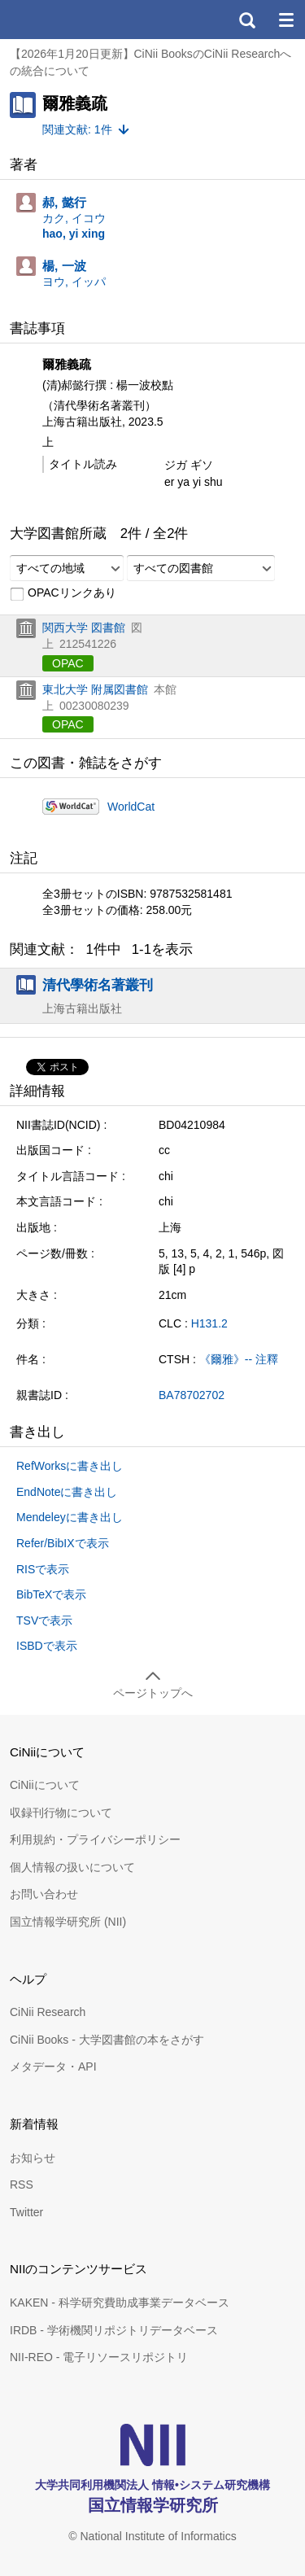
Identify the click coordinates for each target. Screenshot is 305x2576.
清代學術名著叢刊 (97, 985)
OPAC (68, 663)
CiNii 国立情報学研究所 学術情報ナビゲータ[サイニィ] (71, 19)
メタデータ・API (53, 2066)
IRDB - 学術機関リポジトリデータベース (114, 2330)
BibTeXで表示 (51, 1594)
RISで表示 (42, 1569)
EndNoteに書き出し (66, 1491)
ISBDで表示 (46, 1645)
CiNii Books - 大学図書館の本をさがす (107, 2039)
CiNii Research (47, 2011)
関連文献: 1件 (77, 129)
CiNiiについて (45, 1784)
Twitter (26, 2212)
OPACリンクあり (63, 593)
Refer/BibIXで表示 (62, 1543)
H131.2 (209, 1323)
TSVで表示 (44, 1620)
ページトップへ (153, 1692)
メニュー (285, 19)
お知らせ (32, 2157)
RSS (21, 2184)
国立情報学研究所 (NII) (68, 1921)
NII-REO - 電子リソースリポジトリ (99, 2357)
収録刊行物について (61, 1812)
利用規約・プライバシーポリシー (95, 1839)
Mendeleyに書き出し (69, 1517)
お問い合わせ (44, 1893)
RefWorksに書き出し (69, 1465)
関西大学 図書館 (83, 627)
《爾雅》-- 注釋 (238, 1359)
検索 (246, 19)
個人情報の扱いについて (72, 1867)
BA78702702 (191, 1395)
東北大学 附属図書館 (95, 689)
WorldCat (131, 806)
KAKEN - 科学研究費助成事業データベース (119, 2302)
